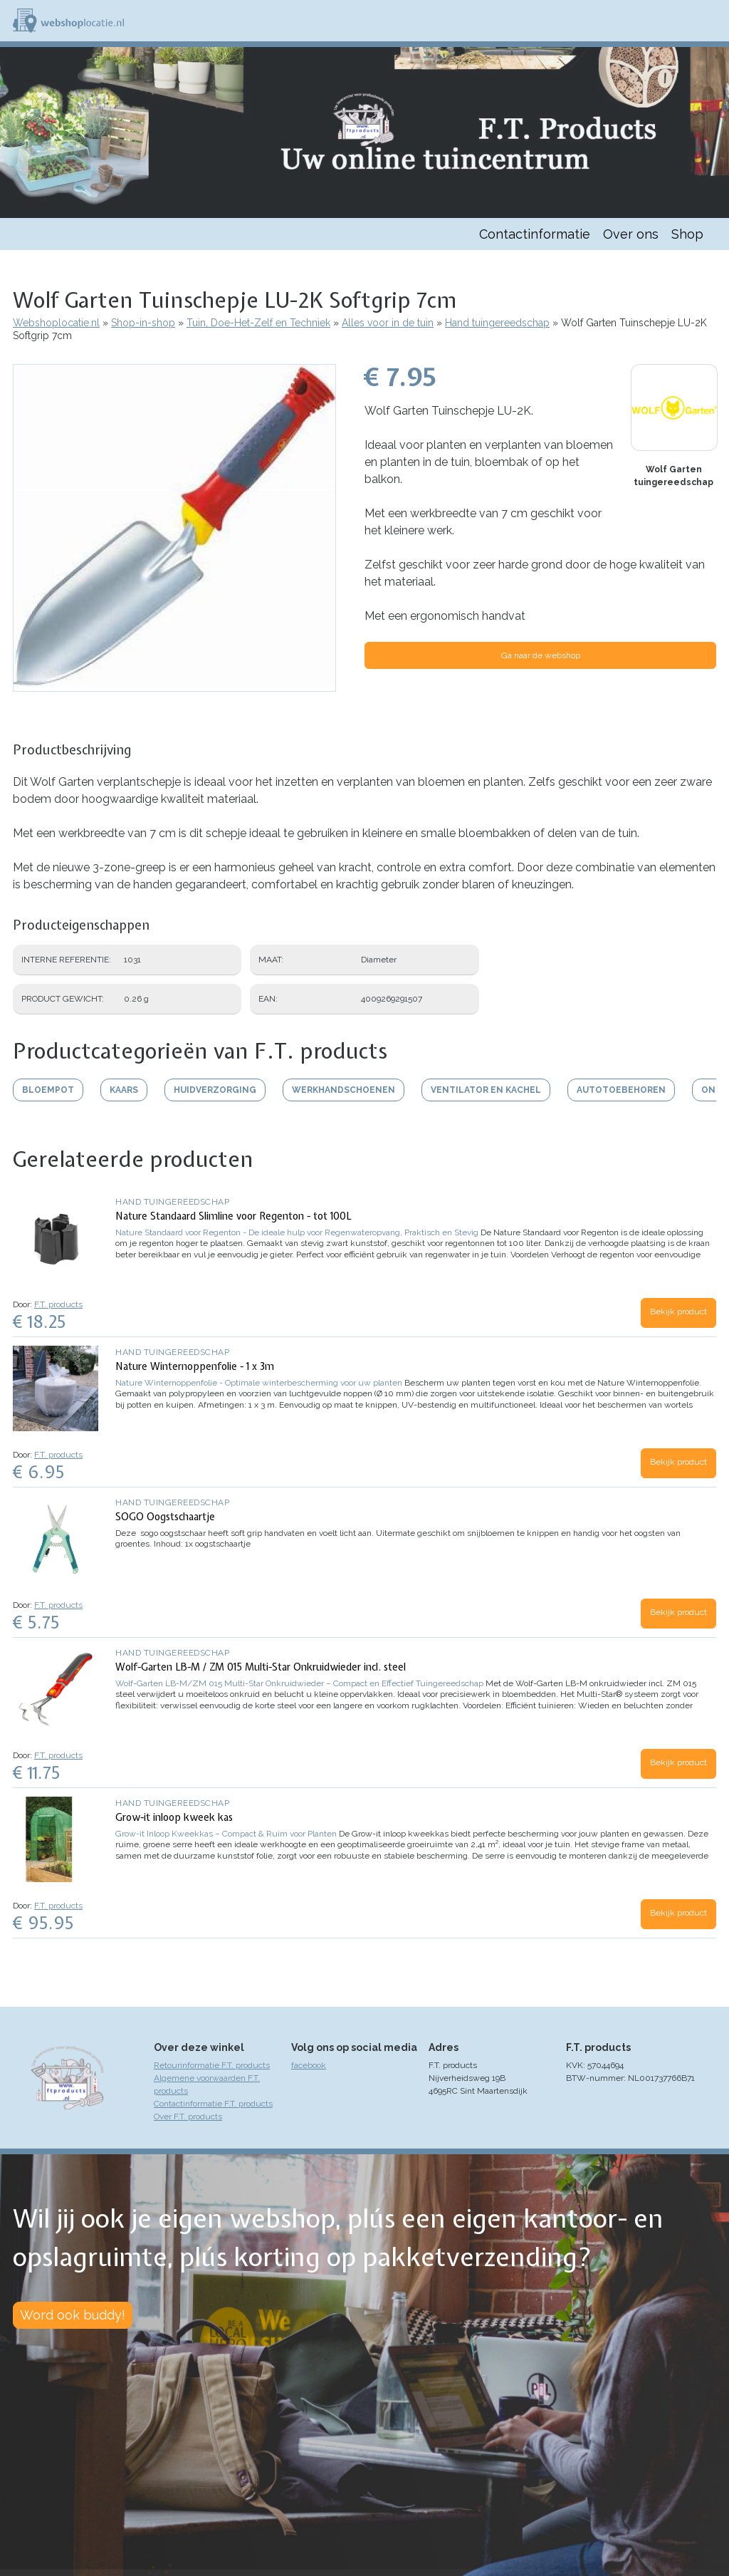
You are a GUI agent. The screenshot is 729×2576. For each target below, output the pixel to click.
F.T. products (58, 1304)
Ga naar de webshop (540, 655)
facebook (308, 2065)
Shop (687, 234)
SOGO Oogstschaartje (165, 1516)
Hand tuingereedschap (497, 322)
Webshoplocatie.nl (56, 322)
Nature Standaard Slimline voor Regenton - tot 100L (233, 1216)
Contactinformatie (534, 234)
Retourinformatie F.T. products (212, 2065)
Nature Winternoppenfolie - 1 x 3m (194, 1366)
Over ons (631, 234)
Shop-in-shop (143, 322)
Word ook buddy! (72, 2314)
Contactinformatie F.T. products (213, 2104)
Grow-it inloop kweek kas (174, 1817)
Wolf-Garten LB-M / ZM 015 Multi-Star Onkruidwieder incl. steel (260, 1667)
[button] (174, 685)
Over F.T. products (188, 2116)
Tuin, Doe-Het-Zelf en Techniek (258, 322)
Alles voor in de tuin (388, 322)
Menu (711, 20)
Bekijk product (678, 1311)
